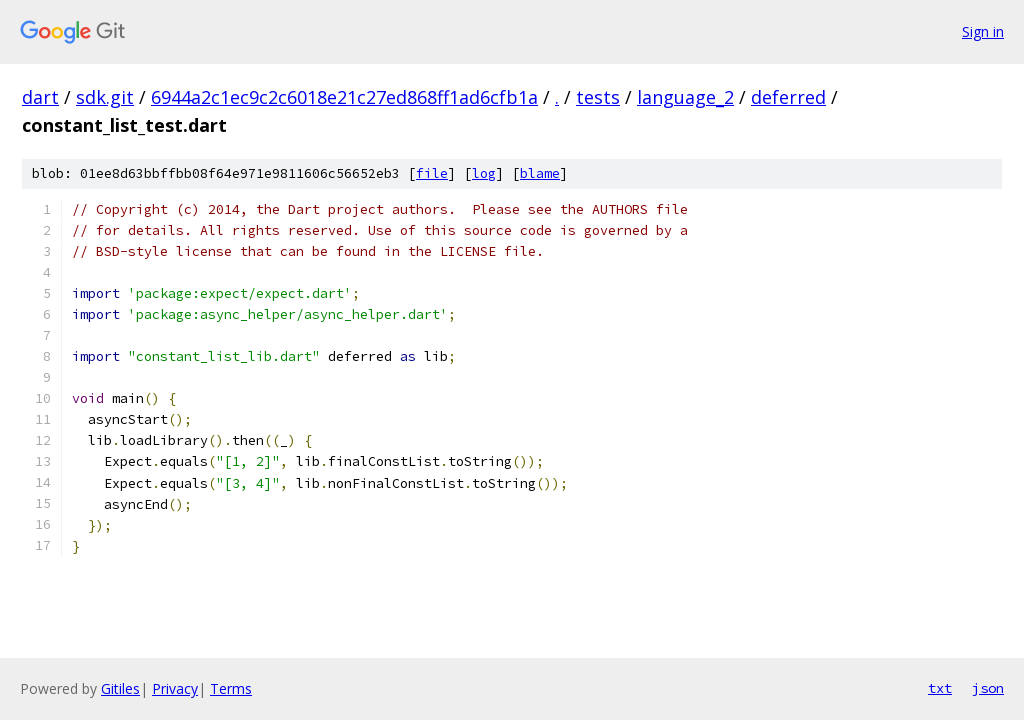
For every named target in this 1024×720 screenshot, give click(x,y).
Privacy (175, 688)
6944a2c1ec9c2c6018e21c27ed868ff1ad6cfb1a (344, 97)
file (432, 173)
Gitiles (120, 688)
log (484, 173)
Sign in (983, 31)
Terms (231, 688)
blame (540, 173)
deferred (788, 97)
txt (940, 688)
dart (40, 97)
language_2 (685, 97)
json (988, 688)
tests (598, 97)
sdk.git (105, 97)
